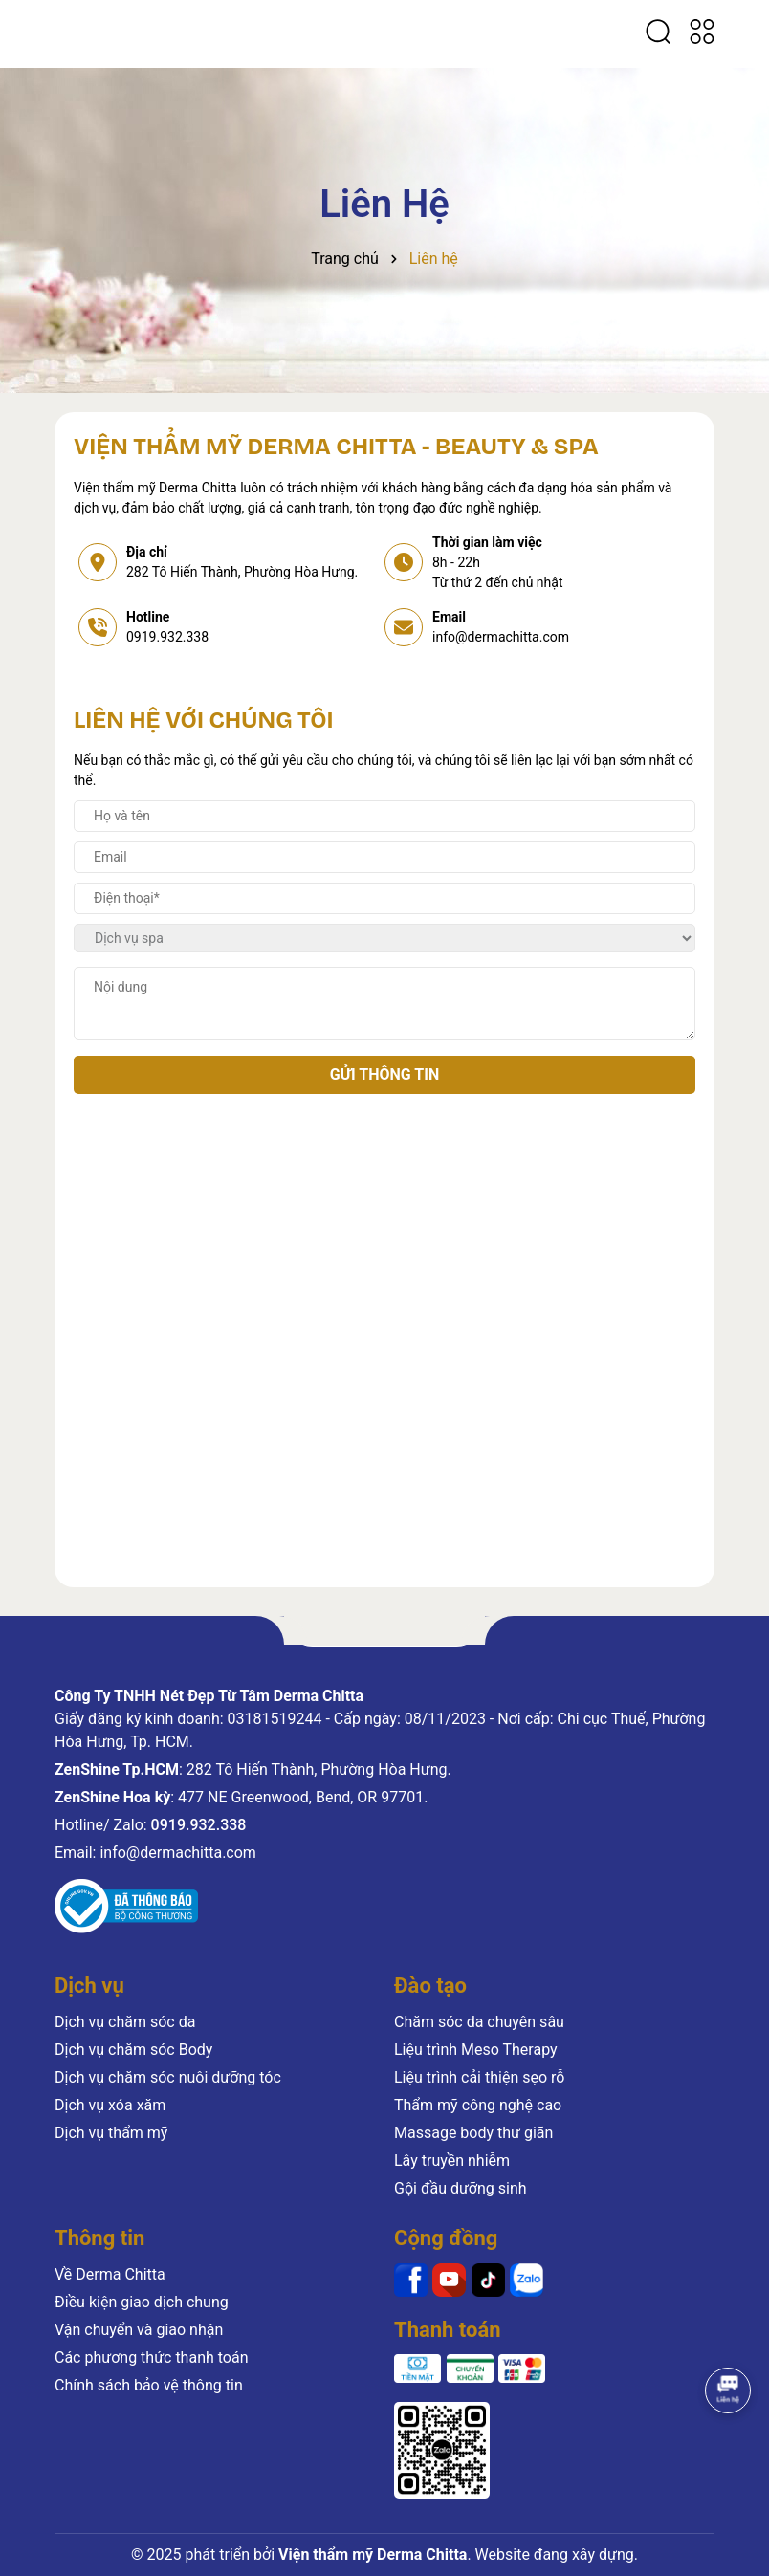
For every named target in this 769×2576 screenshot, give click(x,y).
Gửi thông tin (384, 1074)
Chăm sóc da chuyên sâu (479, 2022)
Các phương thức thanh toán (152, 2357)
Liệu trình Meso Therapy (476, 2050)
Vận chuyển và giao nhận (139, 2330)
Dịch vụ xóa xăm (110, 2105)
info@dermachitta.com (500, 636)
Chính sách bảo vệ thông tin (149, 2385)
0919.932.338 (167, 636)
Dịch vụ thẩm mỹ (111, 2133)
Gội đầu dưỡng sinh (460, 2188)
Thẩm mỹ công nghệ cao (477, 2105)
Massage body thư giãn (473, 2133)
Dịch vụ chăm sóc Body (133, 2050)
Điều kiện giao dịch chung (142, 2302)
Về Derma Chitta (110, 2274)
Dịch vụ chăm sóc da (125, 2022)
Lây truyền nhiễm (452, 2160)
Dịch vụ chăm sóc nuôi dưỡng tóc (168, 2077)
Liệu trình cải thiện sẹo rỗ (479, 2077)
